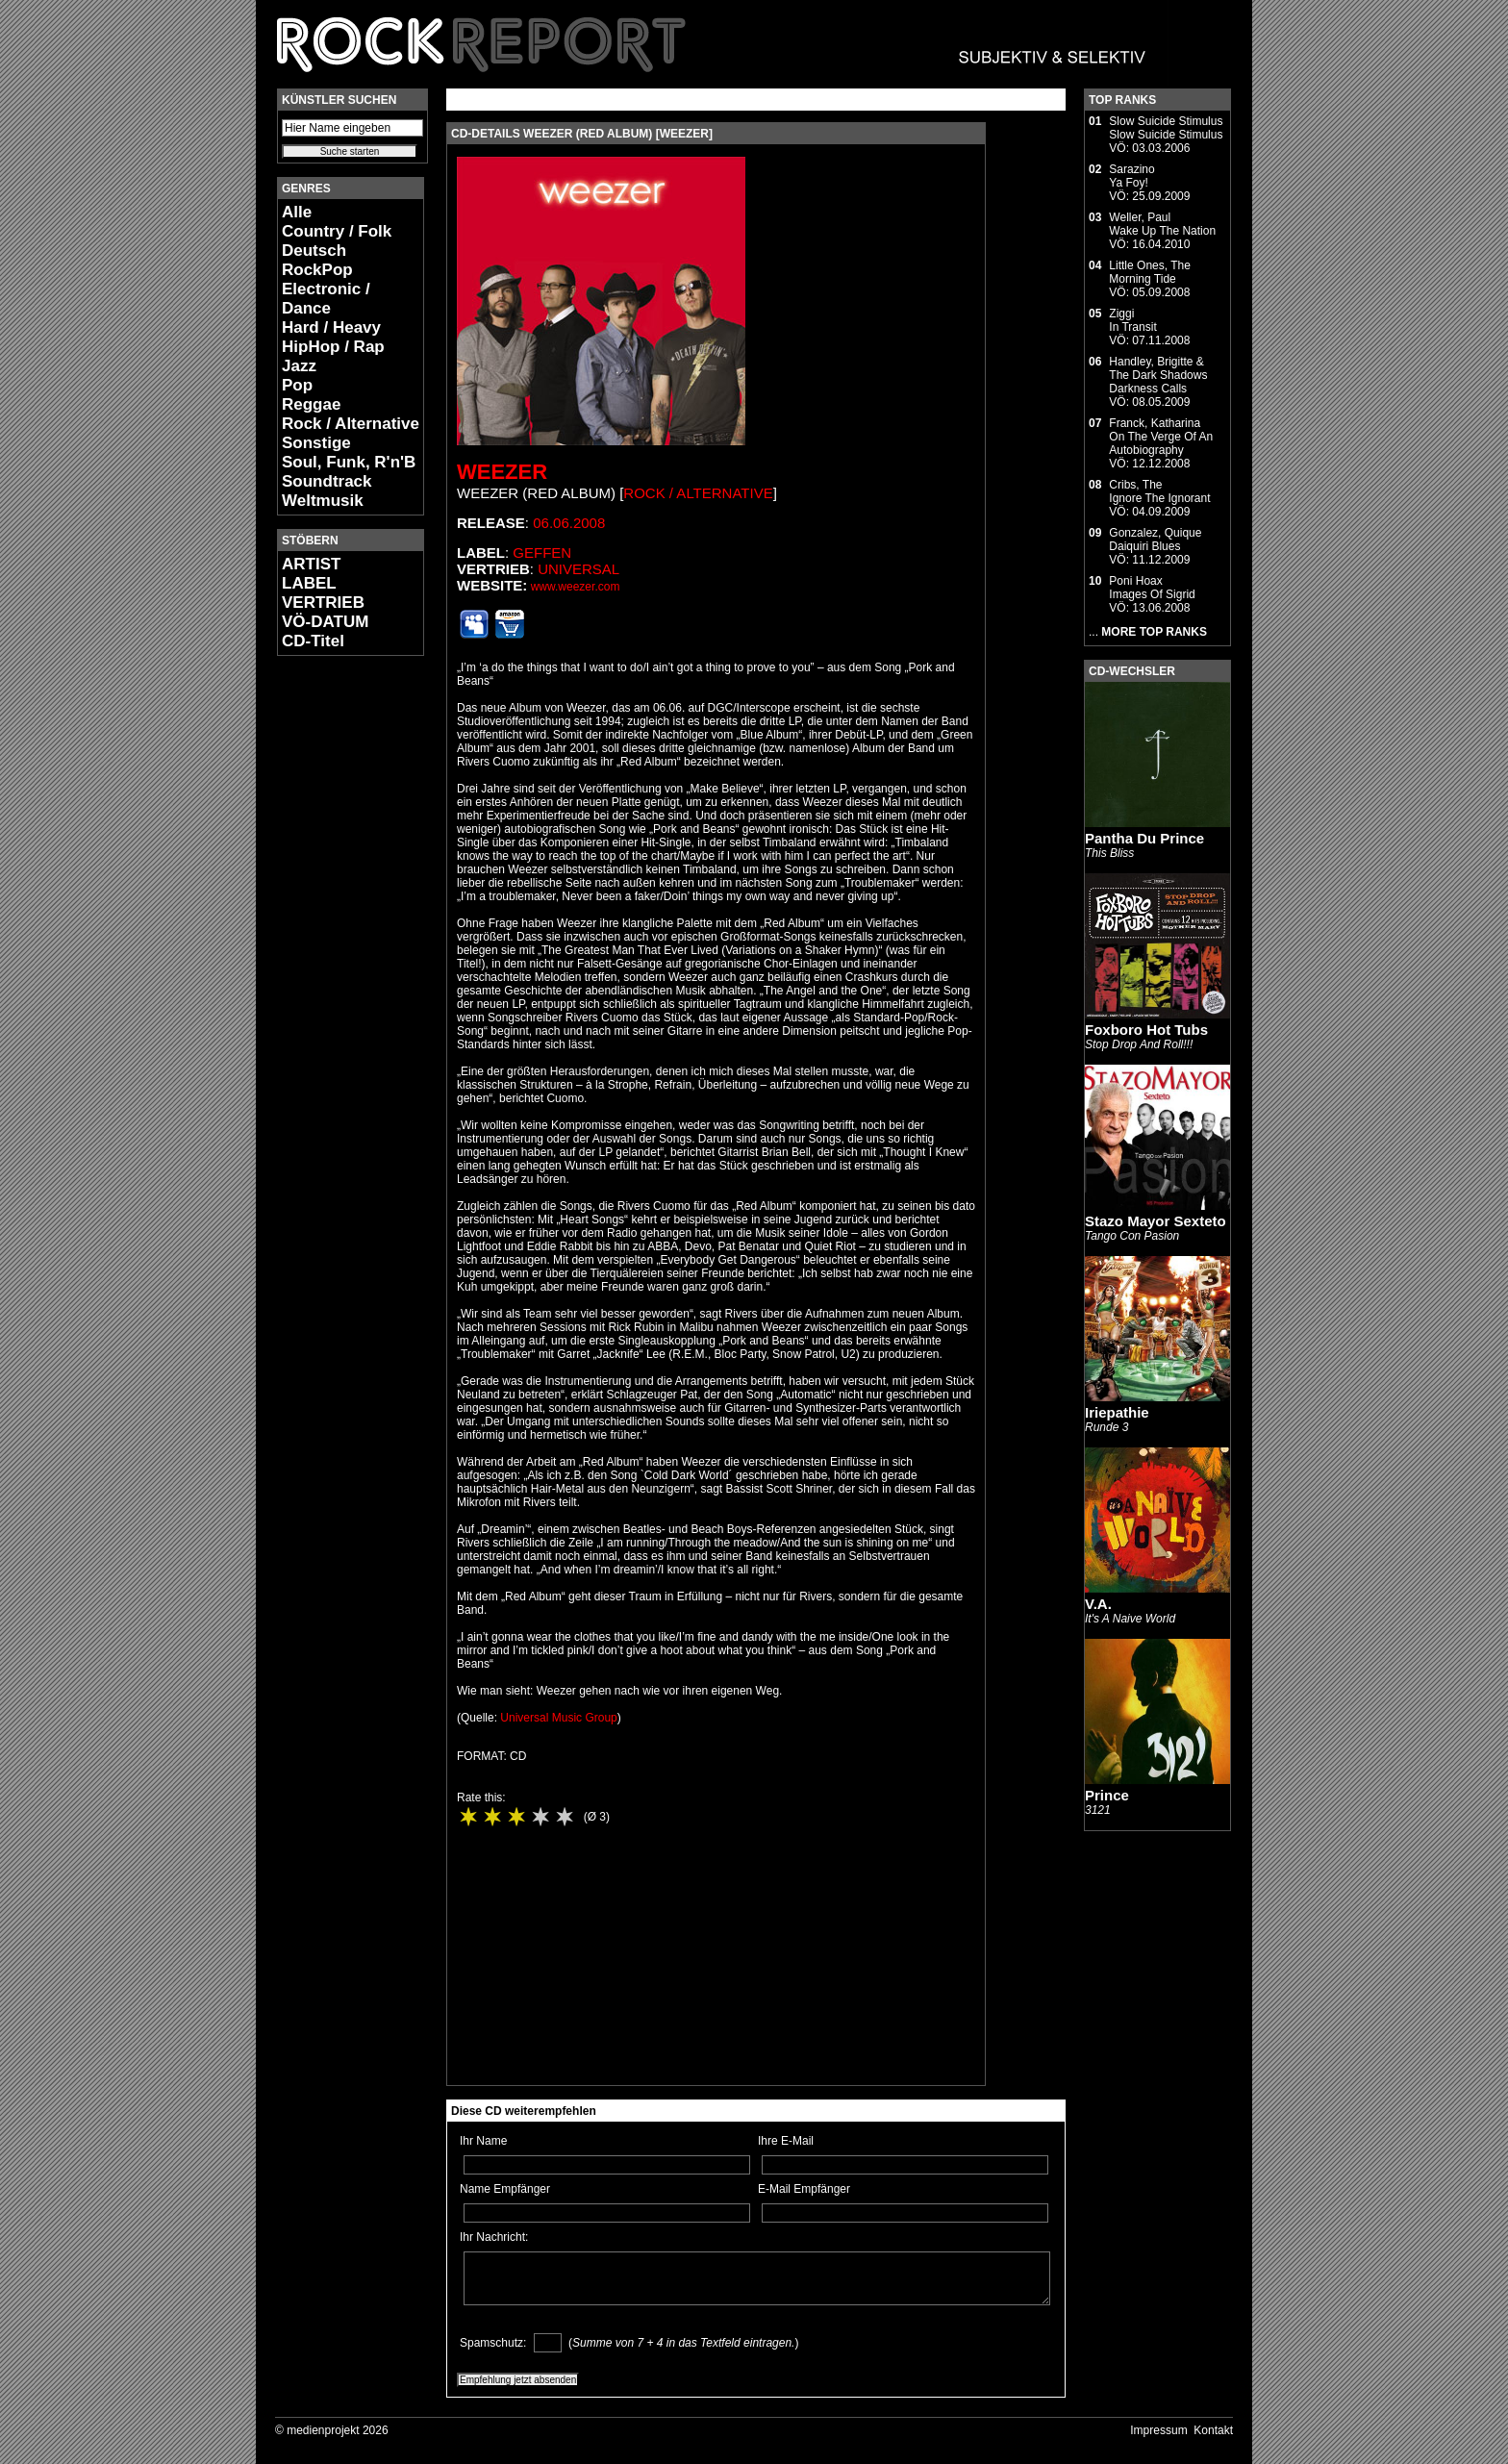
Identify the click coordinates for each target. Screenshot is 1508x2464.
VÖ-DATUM (325, 622)
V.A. (1098, 1604)
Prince (1107, 1795)
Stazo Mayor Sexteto (1155, 1221)
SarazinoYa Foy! (1131, 176)
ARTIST (311, 564)
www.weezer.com (575, 586)
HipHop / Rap (333, 347)
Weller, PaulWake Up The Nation (1162, 224)
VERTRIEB (323, 602)
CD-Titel (313, 641)
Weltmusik (323, 500)
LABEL (309, 583)
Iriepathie (1117, 1412)
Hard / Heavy (331, 327)
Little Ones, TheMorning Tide (1150, 272)
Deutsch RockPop (317, 260)
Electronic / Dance (326, 298)
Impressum (1158, 2430)
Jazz (299, 366)
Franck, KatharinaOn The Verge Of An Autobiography (1161, 436)
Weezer (502, 472)
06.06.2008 (569, 523)
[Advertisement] (334, 957)
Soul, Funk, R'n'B (348, 462)
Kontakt (1213, 2430)
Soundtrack (327, 481)
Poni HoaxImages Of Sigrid (1151, 587)
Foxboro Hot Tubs (1146, 1029)
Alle (297, 212)
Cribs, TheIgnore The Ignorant (1159, 491)
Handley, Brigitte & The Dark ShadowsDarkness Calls (1158, 375)
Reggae (311, 404)
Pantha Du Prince (1144, 838)
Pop (297, 385)
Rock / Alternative (350, 424)
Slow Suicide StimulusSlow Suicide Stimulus (1165, 127)
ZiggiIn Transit (1132, 320)
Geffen (542, 552)
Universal (578, 569)
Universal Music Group (558, 1717)
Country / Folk (336, 231)
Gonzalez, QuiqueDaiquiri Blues (1155, 539)
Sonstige (316, 443)
